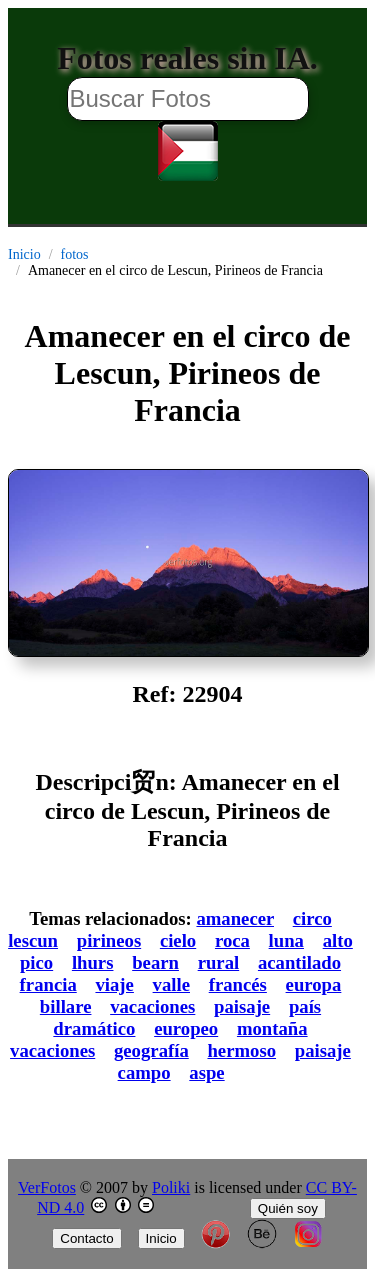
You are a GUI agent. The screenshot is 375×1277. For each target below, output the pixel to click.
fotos (75, 254)
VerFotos (47, 1187)
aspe (206, 1072)
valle (171, 984)
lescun (33, 940)
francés (238, 984)
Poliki (171, 1187)
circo (312, 918)
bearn (155, 962)
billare (66, 1006)
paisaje (242, 1006)
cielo (178, 940)
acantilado (299, 962)
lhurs (93, 962)
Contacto (86, 1238)
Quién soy (288, 1208)
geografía (151, 1050)
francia (48, 984)
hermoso (241, 1050)
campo (144, 1072)
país (305, 1006)
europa (314, 984)
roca (232, 940)
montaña (272, 1028)
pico (36, 962)
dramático (94, 1028)
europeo (186, 1028)
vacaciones (152, 1006)
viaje (114, 984)
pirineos (109, 940)
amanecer (235, 918)
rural (219, 962)
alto (338, 940)
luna (286, 940)
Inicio (24, 254)
